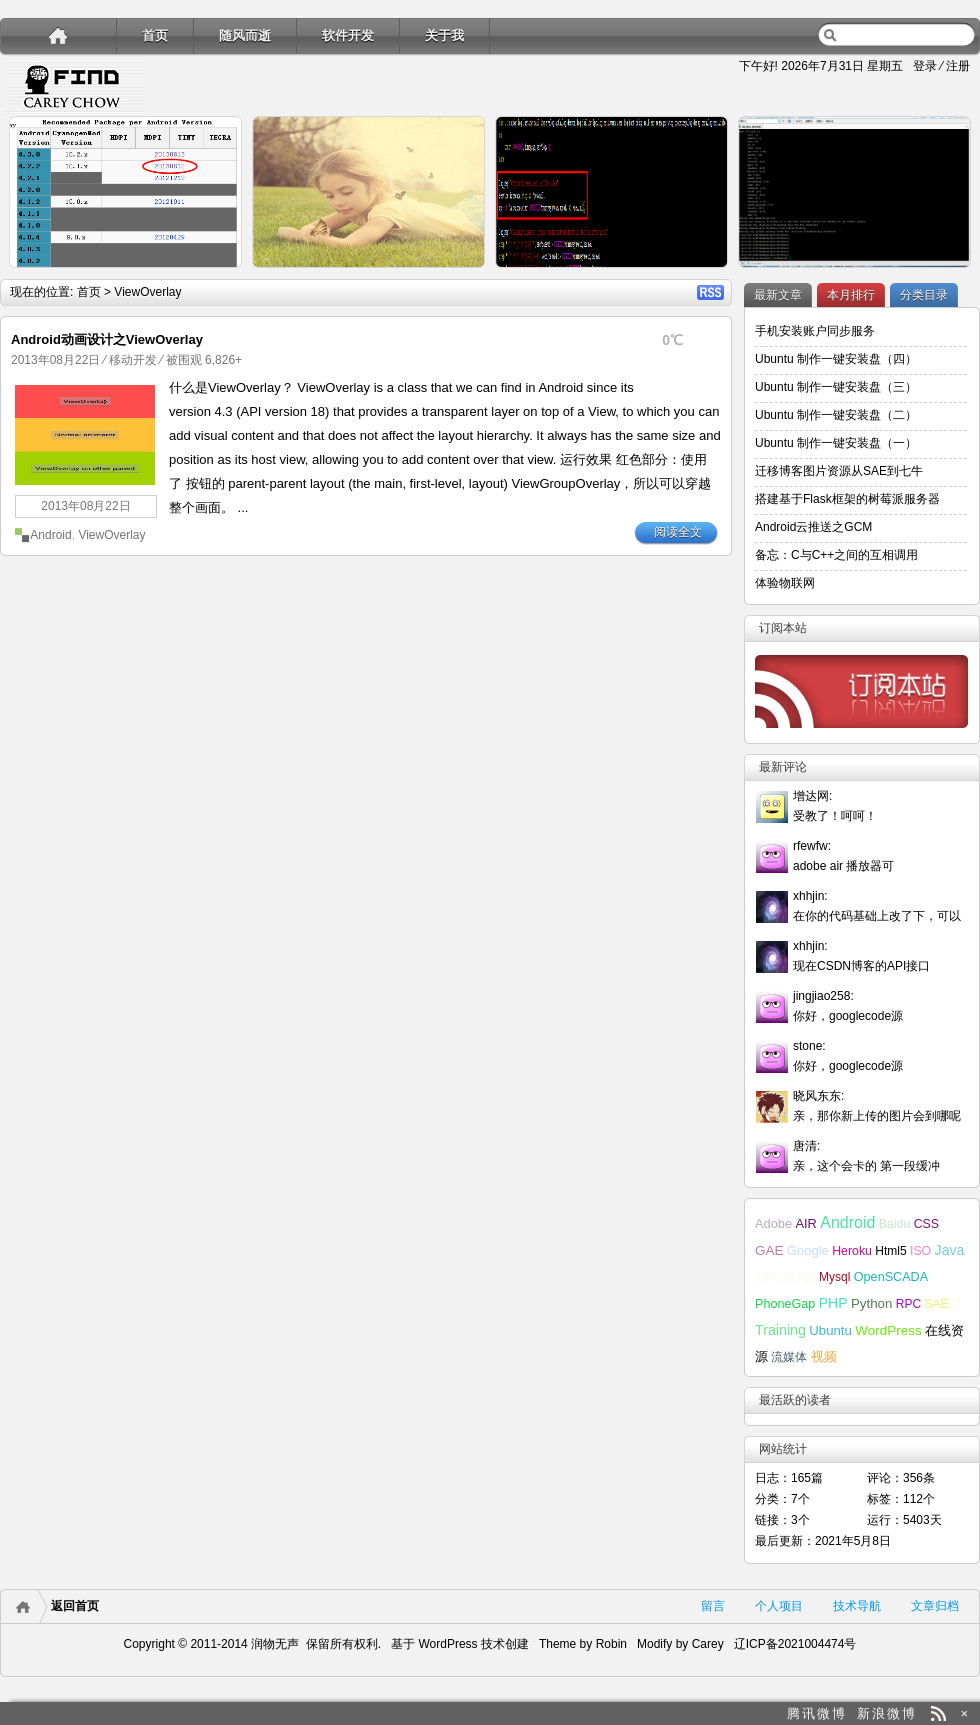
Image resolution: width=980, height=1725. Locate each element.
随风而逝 (245, 35)
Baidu (895, 1224)
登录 (925, 66)
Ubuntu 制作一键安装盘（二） (836, 415)
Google (808, 1250)
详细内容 (216, 276)
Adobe (773, 1223)
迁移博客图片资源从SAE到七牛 (839, 471)
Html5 (890, 1251)
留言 (713, 1606)
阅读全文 (678, 532)
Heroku (852, 1251)
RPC (908, 1304)
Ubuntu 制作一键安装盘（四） (836, 359)
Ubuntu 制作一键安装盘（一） (836, 443)
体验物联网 (785, 583)
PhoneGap (785, 1304)
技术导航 (857, 1606)
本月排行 (851, 295)
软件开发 (348, 35)
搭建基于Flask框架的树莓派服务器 (847, 499)
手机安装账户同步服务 (815, 331)
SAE (937, 1304)
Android (50, 535)
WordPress (888, 1330)
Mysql (834, 1277)
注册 (958, 66)
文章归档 (935, 1606)
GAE (769, 1250)
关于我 (444, 35)
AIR (805, 1223)
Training (780, 1330)
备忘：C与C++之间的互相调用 (836, 555)
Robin (611, 1644)
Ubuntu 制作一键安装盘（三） (836, 387)
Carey (708, 1644)
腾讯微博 (817, 1713)
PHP (833, 1303)
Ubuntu (830, 1330)
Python (872, 1303)
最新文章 (778, 295)
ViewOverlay (111, 535)
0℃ (672, 340)
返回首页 (75, 1606)
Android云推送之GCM (813, 527)
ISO (920, 1251)
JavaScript (785, 1276)
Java (950, 1250)
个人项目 (779, 1606)
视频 (824, 1357)
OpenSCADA (891, 1277)
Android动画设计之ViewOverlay (107, 339)
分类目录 (924, 295)
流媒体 (789, 1357)
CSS (926, 1224)
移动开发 (133, 360)
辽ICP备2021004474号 (795, 1644)
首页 (155, 35)
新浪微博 (887, 1713)
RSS (710, 292)
